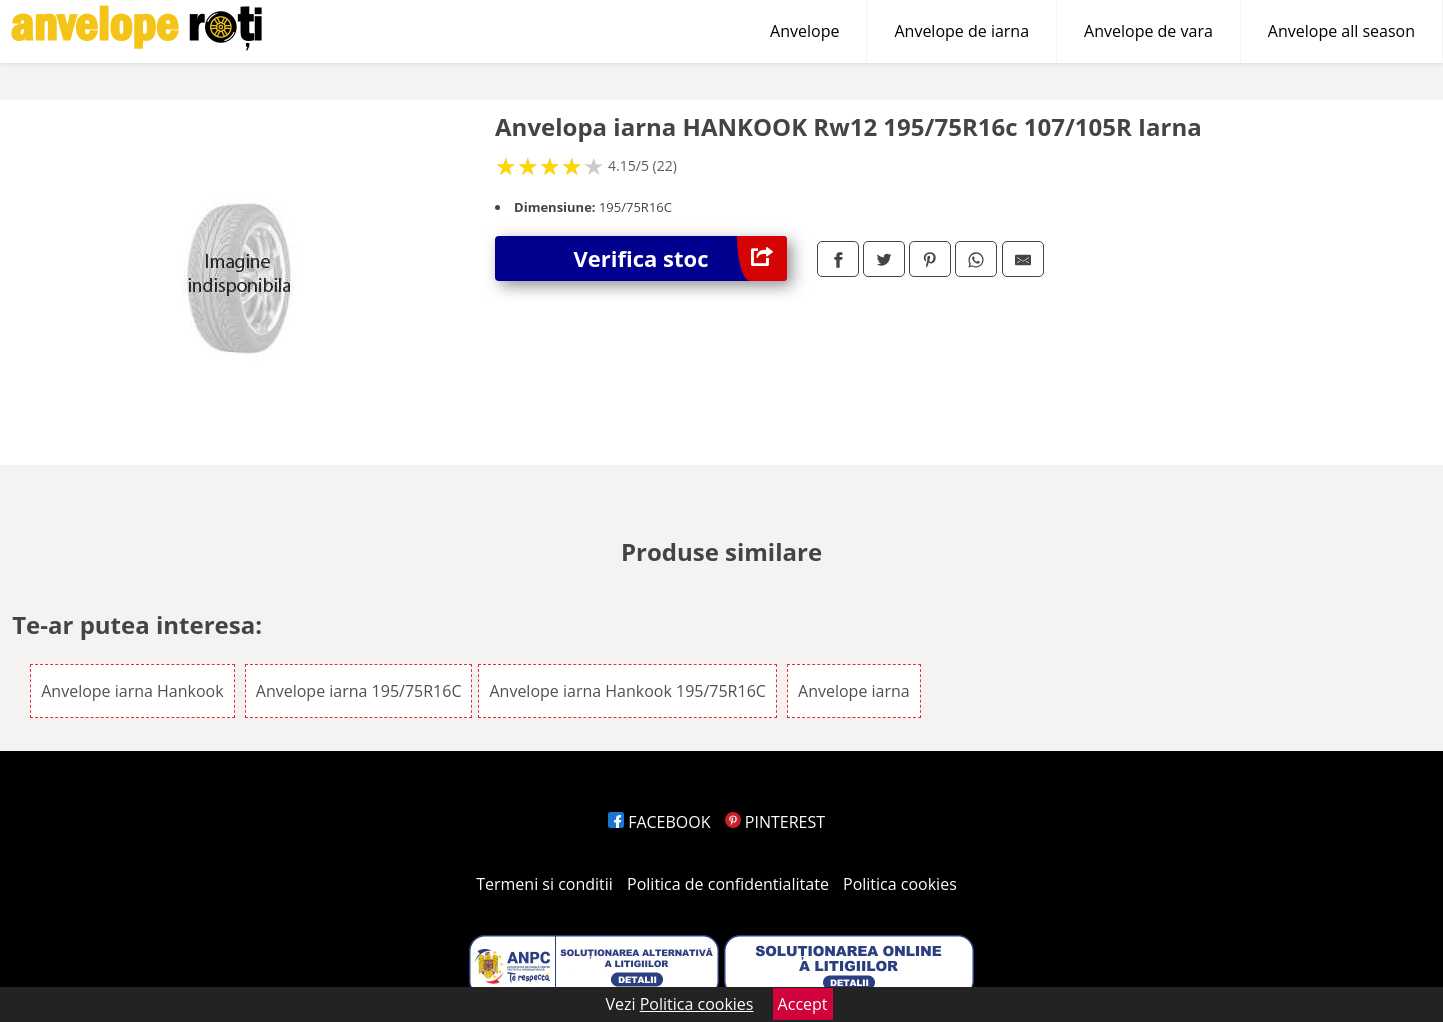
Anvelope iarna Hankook (132, 691)
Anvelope (804, 31)
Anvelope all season (1341, 31)
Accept (803, 1004)
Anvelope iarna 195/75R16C (359, 691)
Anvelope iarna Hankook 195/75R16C (627, 691)
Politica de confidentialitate (728, 884)
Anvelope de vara (1148, 31)
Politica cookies (900, 884)
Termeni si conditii (544, 884)
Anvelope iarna (854, 691)
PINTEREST (775, 822)
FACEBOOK (659, 822)
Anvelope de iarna (961, 31)
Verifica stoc (680, 258)
